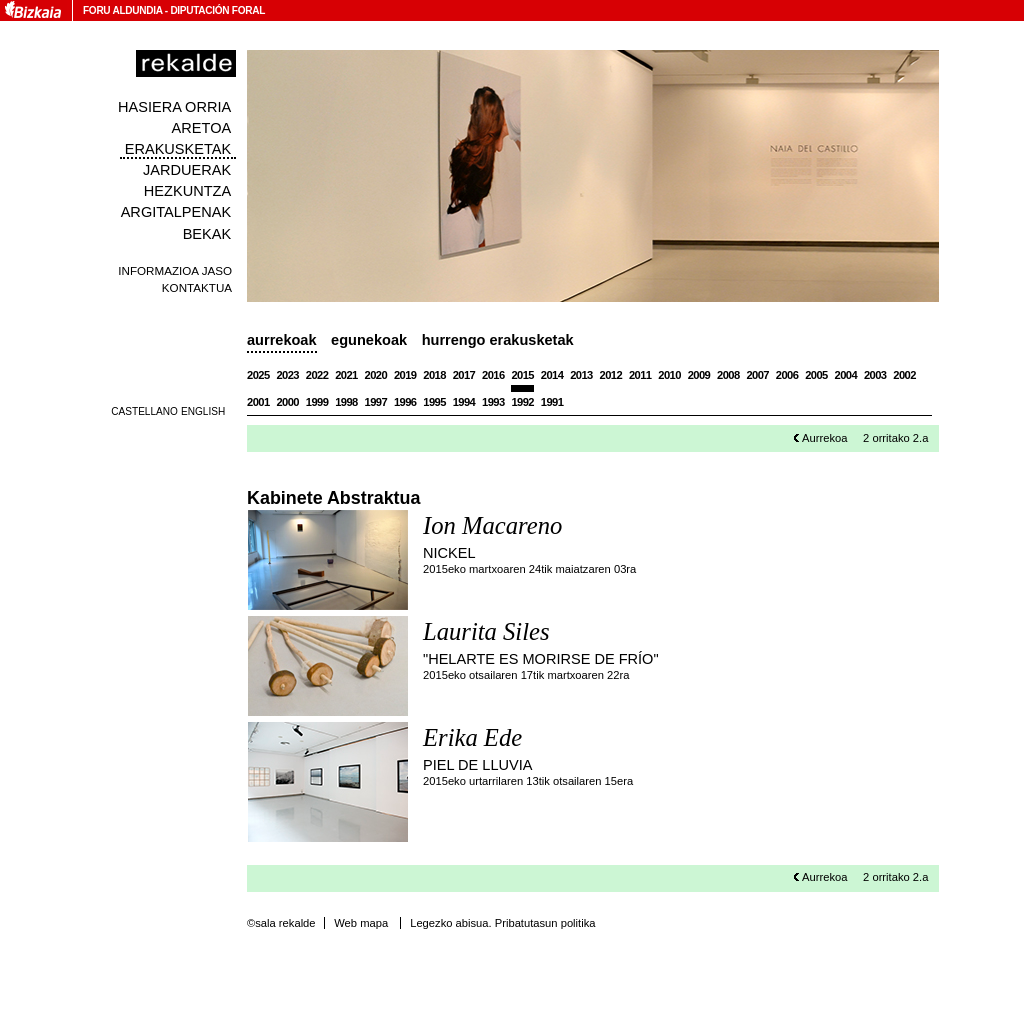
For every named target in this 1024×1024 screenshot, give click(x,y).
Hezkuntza (187, 191)
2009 (699, 375)
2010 (669, 375)
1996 (405, 402)
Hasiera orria (174, 107)
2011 (640, 375)
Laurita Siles (486, 631)
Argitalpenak (176, 212)
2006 (787, 375)
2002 (904, 375)
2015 (522, 375)
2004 (846, 375)
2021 (346, 375)
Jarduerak (187, 170)
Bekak (207, 234)
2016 (493, 375)
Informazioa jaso (175, 270)
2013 (581, 375)
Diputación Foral (217, 10)
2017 (464, 375)
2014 (552, 375)
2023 (287, 375)
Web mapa (361, 923)
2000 (287, 402)
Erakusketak (178, 149)
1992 (522, 402)
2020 (376, 375)
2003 (875, 375)
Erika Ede (472, 737)
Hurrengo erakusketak (498, 340)
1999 (317, 402)
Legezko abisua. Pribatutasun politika (502, 923)
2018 (434, 375)
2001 (258, 402)
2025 (258, 375)
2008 (728, 375)
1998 (346, 402)
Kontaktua (197, 287)
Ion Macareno (492, 525)
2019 (405, 375)
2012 (611, 375)
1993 (493, 402)
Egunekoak (369, 340)
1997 (376, 402)
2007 (757, 375)
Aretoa (202, 128)
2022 (317, 375)
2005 (816, 375)
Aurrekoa (824, 438)
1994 (464, 402)
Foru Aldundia (122, 10)
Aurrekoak (282, 340)
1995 (434, 402)
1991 (552, 402)
